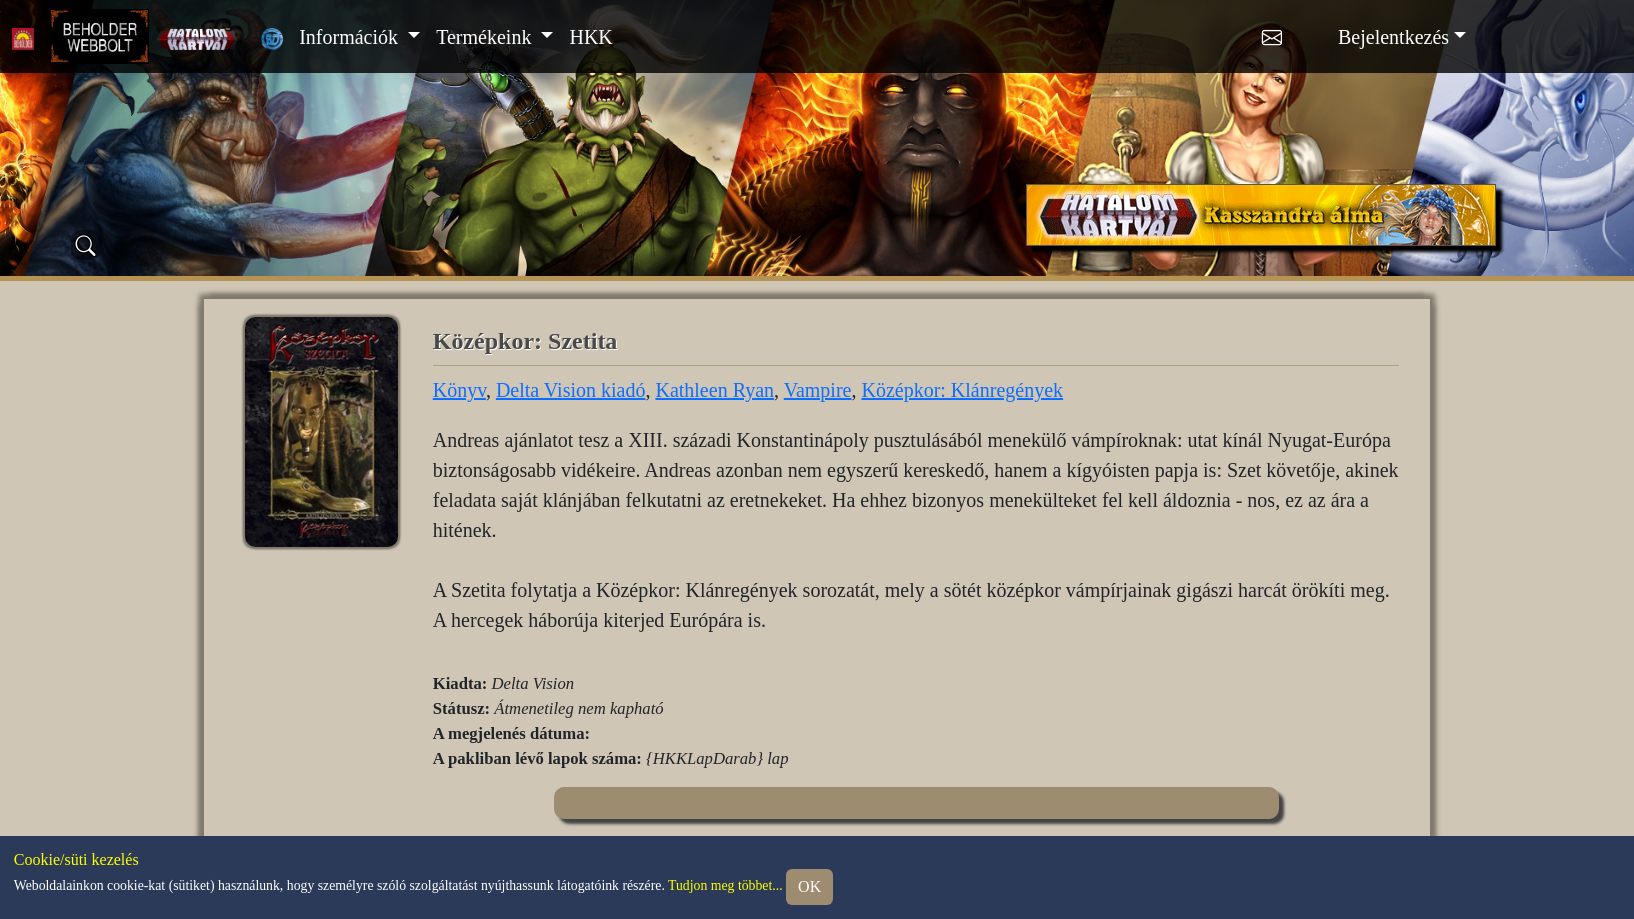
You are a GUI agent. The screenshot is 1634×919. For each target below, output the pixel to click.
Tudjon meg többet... (725, 885)
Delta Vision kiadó (571, 390)
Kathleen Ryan (714, 390)
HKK (590, 37)
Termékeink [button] (486, 37)
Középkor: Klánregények (962, 390)
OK (809, 886)
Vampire (818, 390)
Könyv (459, 390)
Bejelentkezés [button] (1393, 37)
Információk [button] (351, 37)
